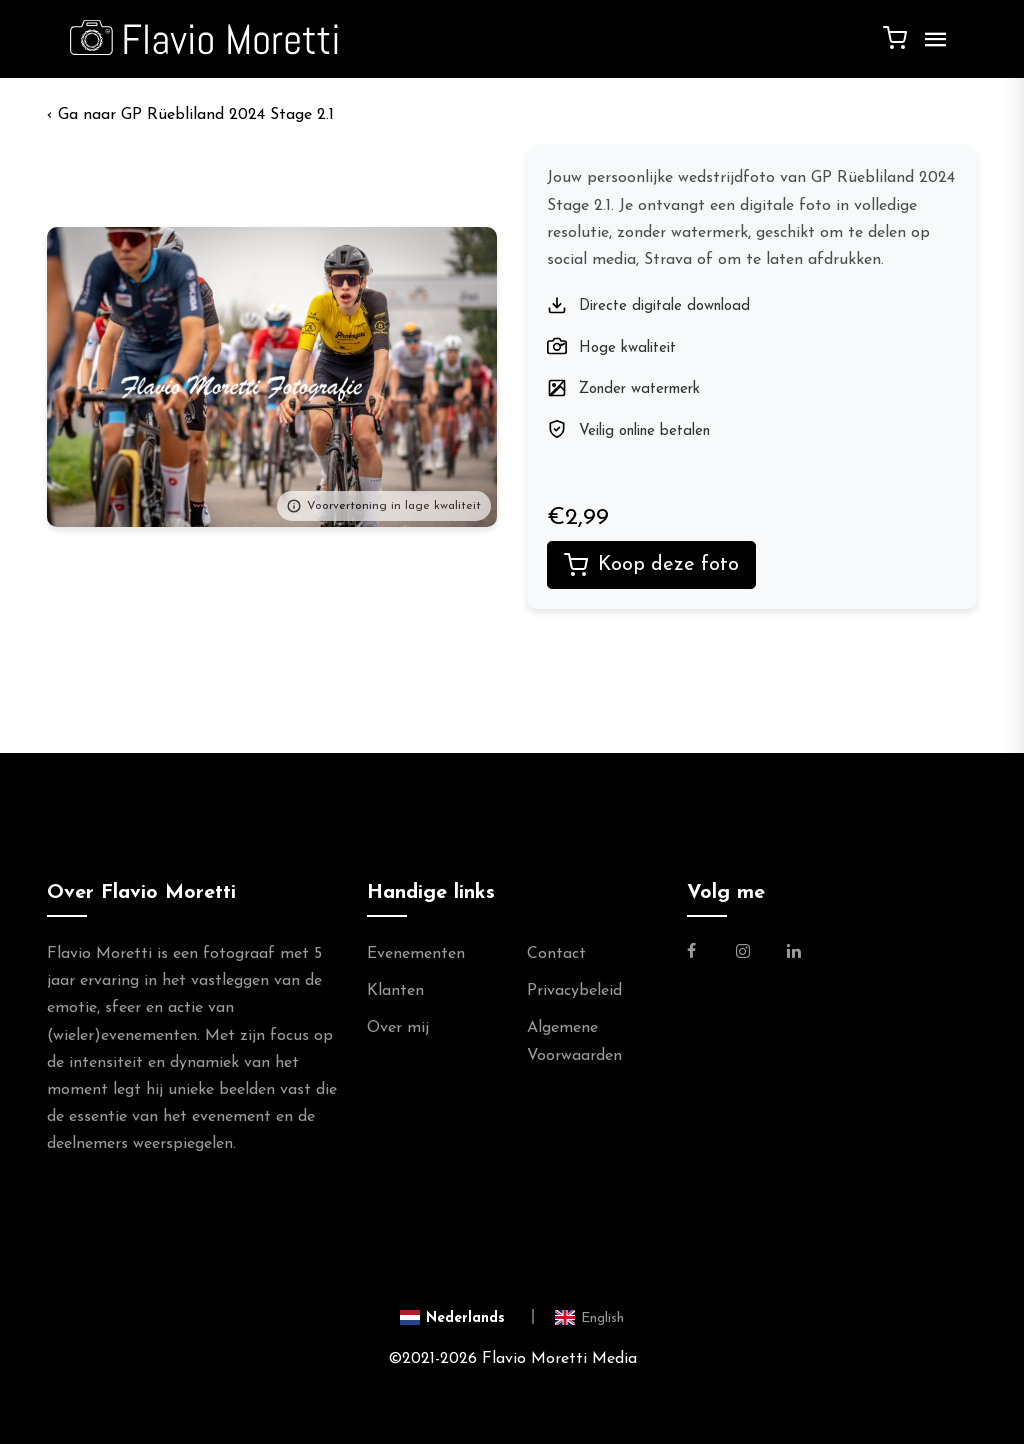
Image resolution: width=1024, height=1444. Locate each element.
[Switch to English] (589, 1316)
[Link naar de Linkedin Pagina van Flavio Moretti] (794, 954)
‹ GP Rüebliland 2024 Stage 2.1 (190, 115)
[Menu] (931, 47)
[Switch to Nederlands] (467, 1316)
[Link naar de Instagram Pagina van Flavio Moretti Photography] (743, 954)
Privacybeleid (574, 991)
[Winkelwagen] (895, 37)
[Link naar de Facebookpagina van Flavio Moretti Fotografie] (703, 954)
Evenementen (416, 954)
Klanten (395, 991)
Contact (556, 954)
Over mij (398, 1028)
